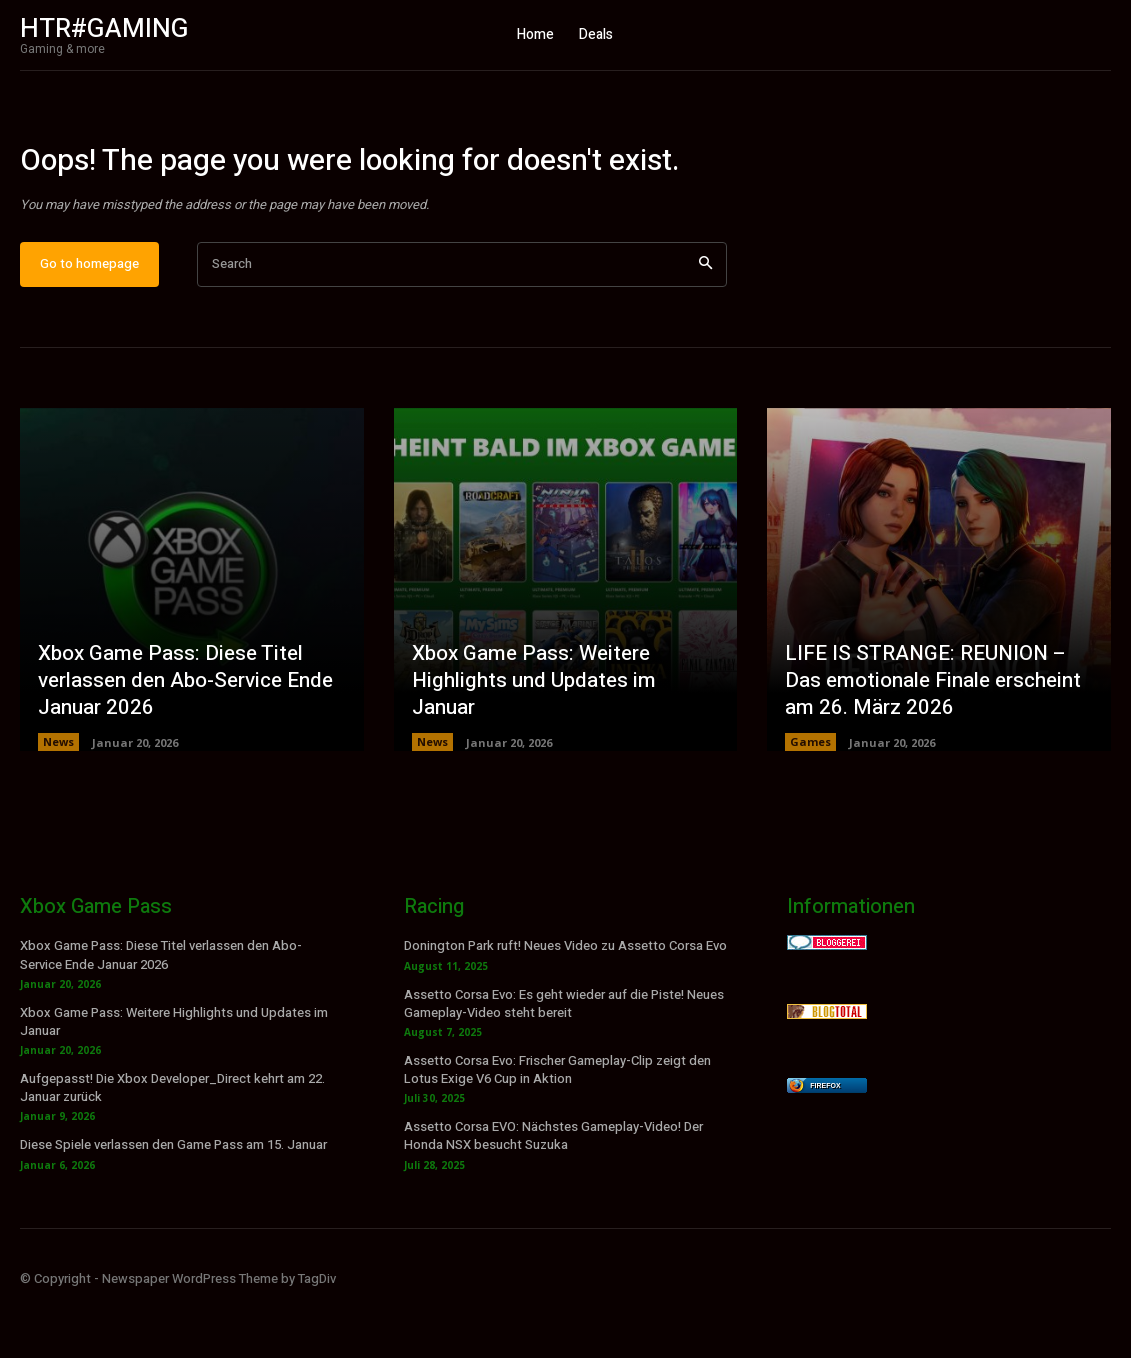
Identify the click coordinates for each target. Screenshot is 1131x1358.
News (58, 794)
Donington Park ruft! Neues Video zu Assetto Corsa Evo (565, 998)
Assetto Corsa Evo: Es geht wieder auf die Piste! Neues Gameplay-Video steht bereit (564, 1056)
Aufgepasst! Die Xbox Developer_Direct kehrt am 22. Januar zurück (172, 1140)
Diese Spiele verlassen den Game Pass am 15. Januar (173, 1198)
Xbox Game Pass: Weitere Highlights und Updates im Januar (562, 746)
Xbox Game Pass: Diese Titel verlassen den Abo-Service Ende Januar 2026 (183, 733)
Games (810, 794)
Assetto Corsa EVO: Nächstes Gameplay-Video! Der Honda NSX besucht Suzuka (553, 1188)
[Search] (705, 317)
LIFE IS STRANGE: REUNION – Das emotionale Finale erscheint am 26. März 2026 (929, 733)
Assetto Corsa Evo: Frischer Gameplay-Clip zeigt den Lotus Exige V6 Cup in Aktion (557, 1122)
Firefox (825, 1138)
